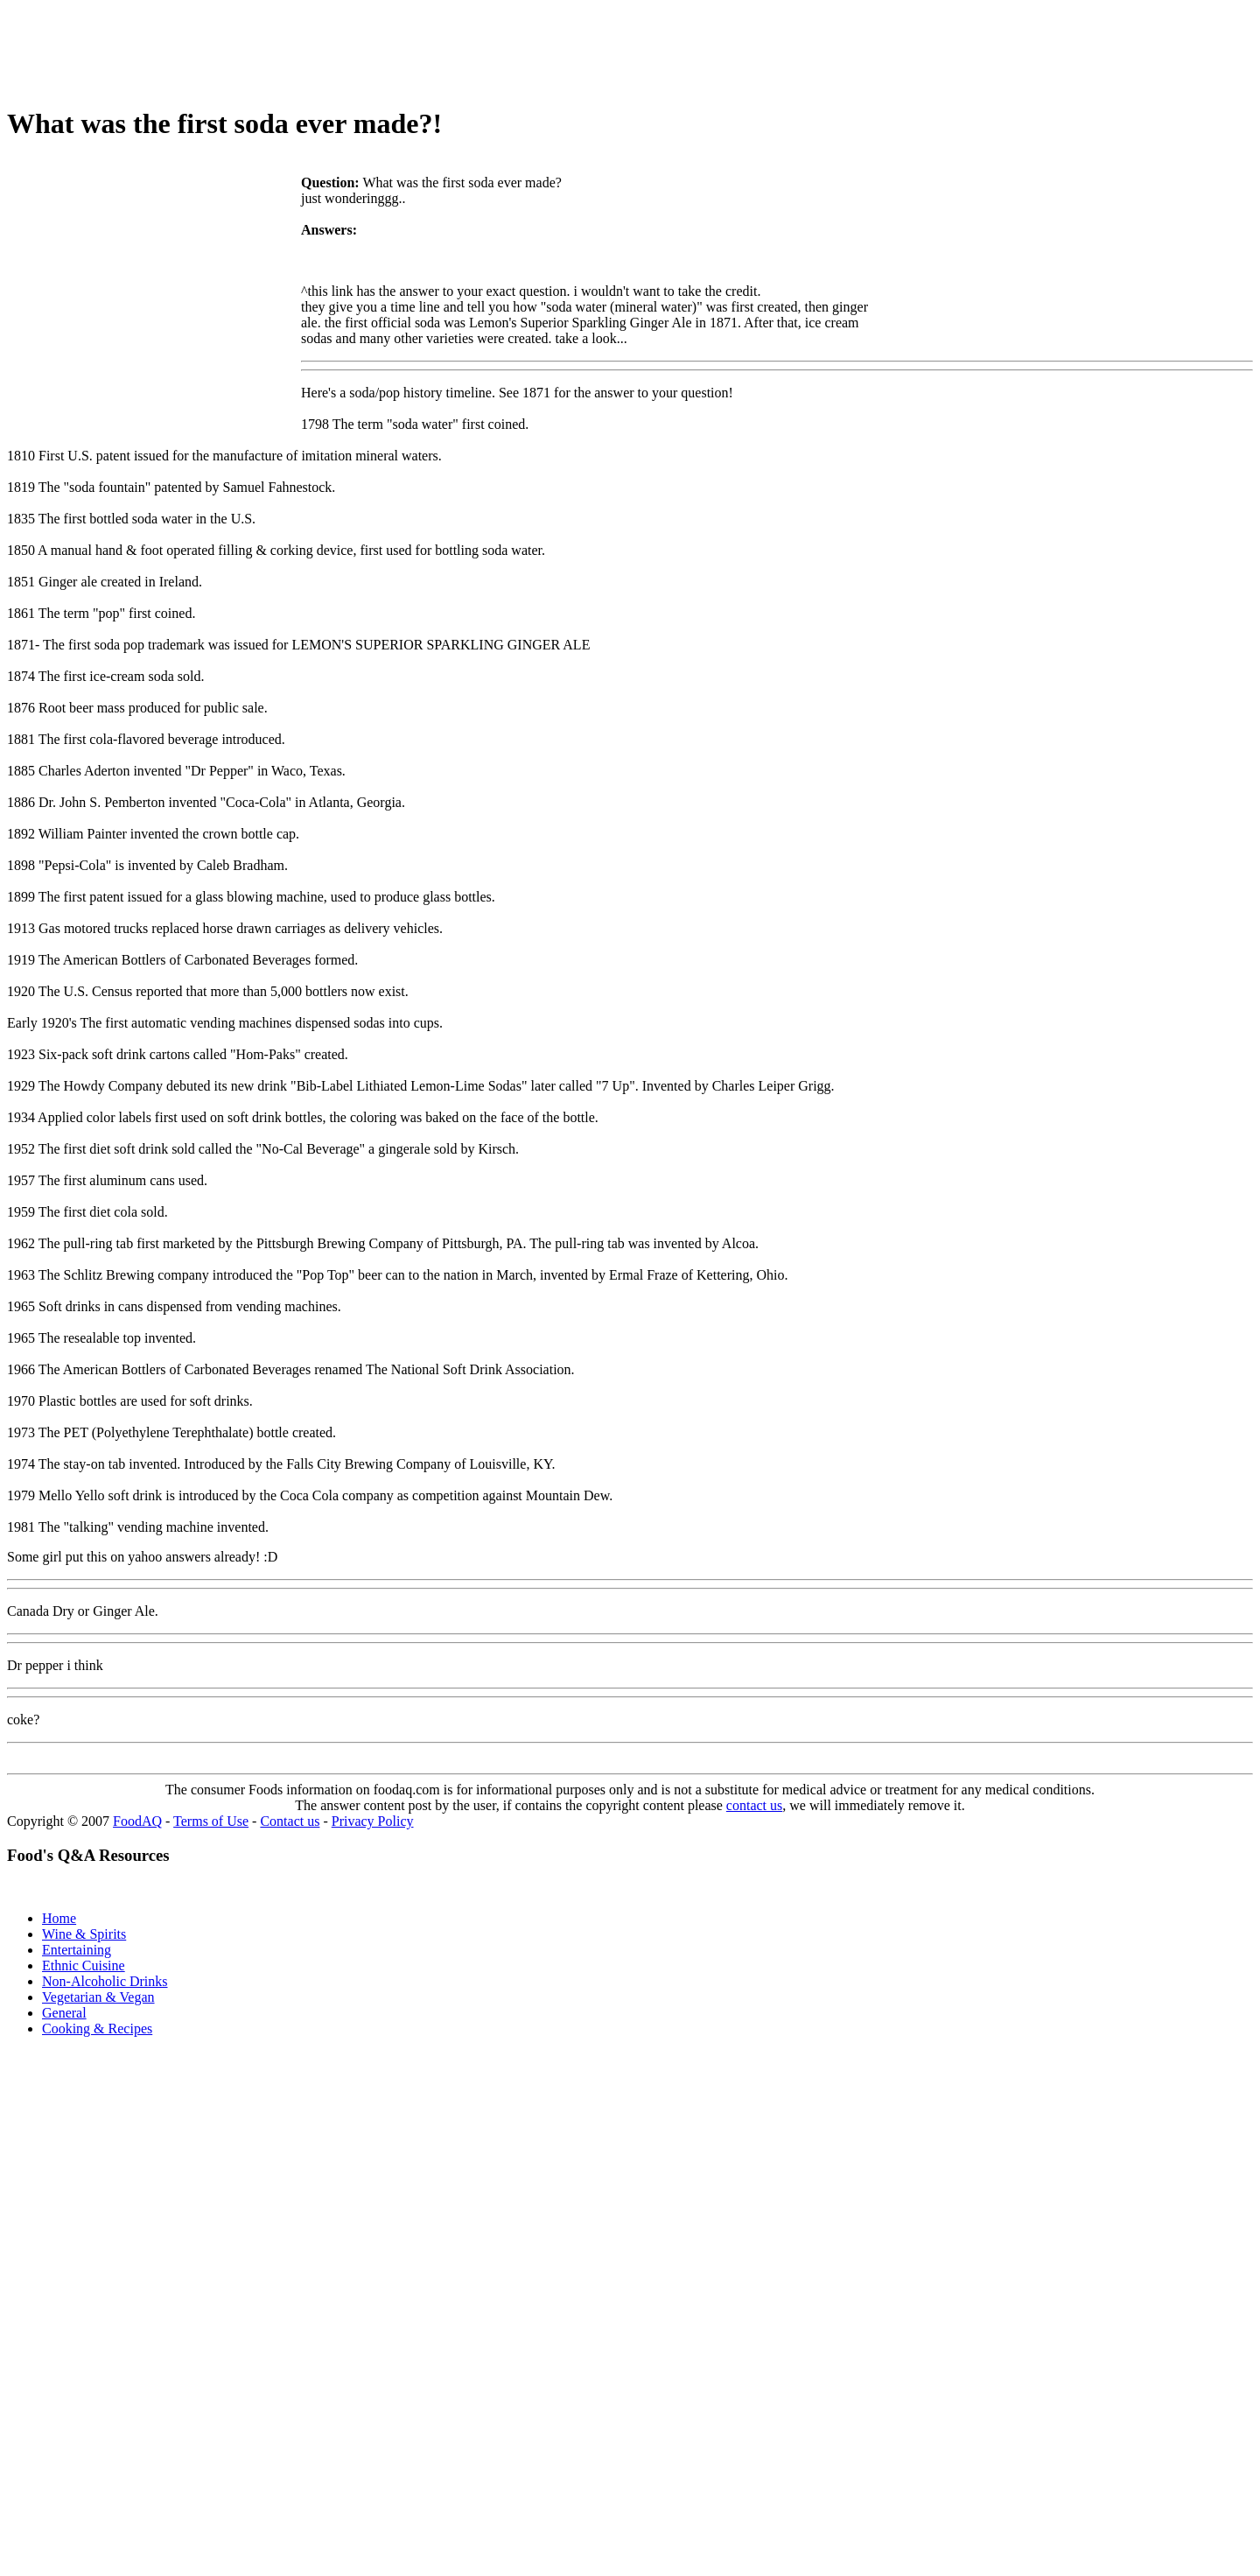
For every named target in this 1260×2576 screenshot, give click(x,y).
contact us (754, 1805)
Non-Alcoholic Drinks (105, 1981)
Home (59, 1918)
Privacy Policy (373, 1821)
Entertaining (76, 1949)
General (64, 2012)
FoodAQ (137, 1821)
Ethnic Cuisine (83, 1965)
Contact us (289, 1821)
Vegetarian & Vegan (98, 1997)
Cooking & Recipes (97, 2028)
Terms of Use (210, 1821)
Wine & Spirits (84, 1934)
